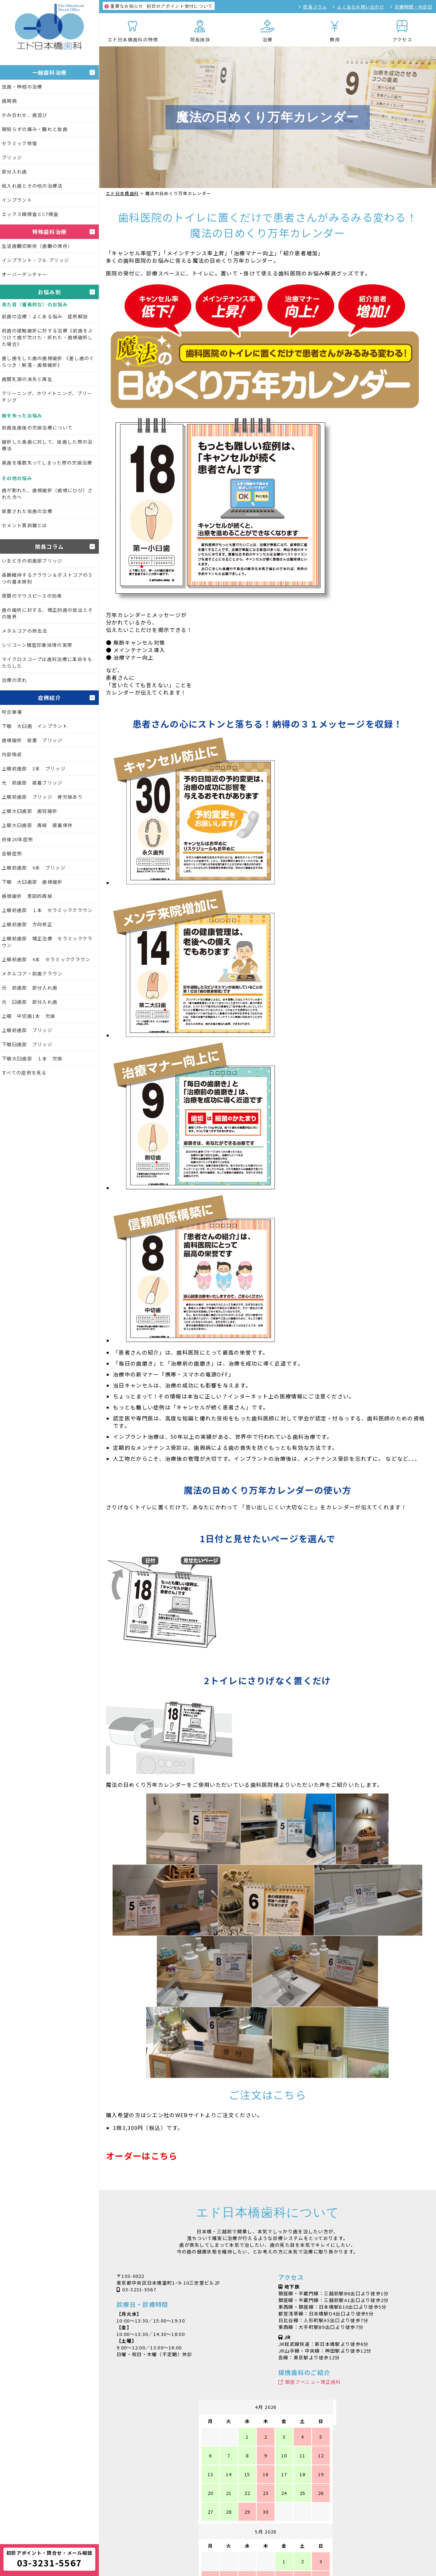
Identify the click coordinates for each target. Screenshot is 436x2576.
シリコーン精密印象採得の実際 (37, 645)
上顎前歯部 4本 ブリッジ (34, 867)
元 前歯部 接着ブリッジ (32, 782)
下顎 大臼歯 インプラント (35, 726)
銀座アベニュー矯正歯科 (313, 2381)
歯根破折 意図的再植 (27, 896)
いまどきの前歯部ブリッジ (32, 560)
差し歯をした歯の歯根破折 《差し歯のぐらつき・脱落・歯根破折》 (48, 361)
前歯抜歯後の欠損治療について (37, 427)
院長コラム (315, 7)
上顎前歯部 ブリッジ (27, 1030)
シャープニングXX (212, 2551)
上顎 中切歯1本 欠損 (28, 1016)
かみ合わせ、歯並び (24, 115)
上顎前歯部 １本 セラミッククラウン (47, 910)
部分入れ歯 (14, 171)
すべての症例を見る (24, 1072)
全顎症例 (12, 853)
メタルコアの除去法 (24, 630)
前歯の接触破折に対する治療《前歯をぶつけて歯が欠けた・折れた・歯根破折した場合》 (47, 337)
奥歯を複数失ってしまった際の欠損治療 (47, 462)
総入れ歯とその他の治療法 (32, 185)
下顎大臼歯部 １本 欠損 (32, 1058)
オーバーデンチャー (24, 274)
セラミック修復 (19, 143)
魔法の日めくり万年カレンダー (323, 2551)
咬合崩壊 (12, 711)
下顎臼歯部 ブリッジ (27, 1044)
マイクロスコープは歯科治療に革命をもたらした (47, 662)
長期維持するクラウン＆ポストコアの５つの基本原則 (47, 578)
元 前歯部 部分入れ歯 (29, 987)
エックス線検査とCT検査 (30, 214)
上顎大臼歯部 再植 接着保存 (37, 825)
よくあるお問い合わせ (360, 7)
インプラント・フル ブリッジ (35, 260)
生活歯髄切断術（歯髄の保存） (37, 246)
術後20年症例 (17, 839)
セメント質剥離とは (24, 525)
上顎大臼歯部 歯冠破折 (29, 811)
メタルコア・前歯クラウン (32, 973)
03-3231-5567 (139, 2289)
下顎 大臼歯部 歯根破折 (32, 881)
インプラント (17, 199)
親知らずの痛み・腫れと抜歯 (35, 129)
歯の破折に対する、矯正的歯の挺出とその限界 (47, 613)
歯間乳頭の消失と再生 (27, 379)
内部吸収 (12, 754)
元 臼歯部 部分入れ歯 (29, 1001)
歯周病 (9, 100)
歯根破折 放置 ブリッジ (32, 740)
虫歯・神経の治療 (22, 86)
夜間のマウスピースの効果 (32, 595)
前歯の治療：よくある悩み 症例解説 (45, 316)
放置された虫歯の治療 (27, 511)
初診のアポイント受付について (158, 6)
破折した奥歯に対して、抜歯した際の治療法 (47, 445)
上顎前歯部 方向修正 (27, 924)
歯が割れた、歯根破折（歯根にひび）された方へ (47, 493)
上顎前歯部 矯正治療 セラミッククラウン (47, 941)
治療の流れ (14, 680)
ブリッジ (12, 157)
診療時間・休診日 (413, 7)
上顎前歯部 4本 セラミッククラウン (46, 959)
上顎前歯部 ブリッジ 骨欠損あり (42, 796)
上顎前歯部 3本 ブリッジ (34, 768)
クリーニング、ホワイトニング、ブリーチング (47, 396)
